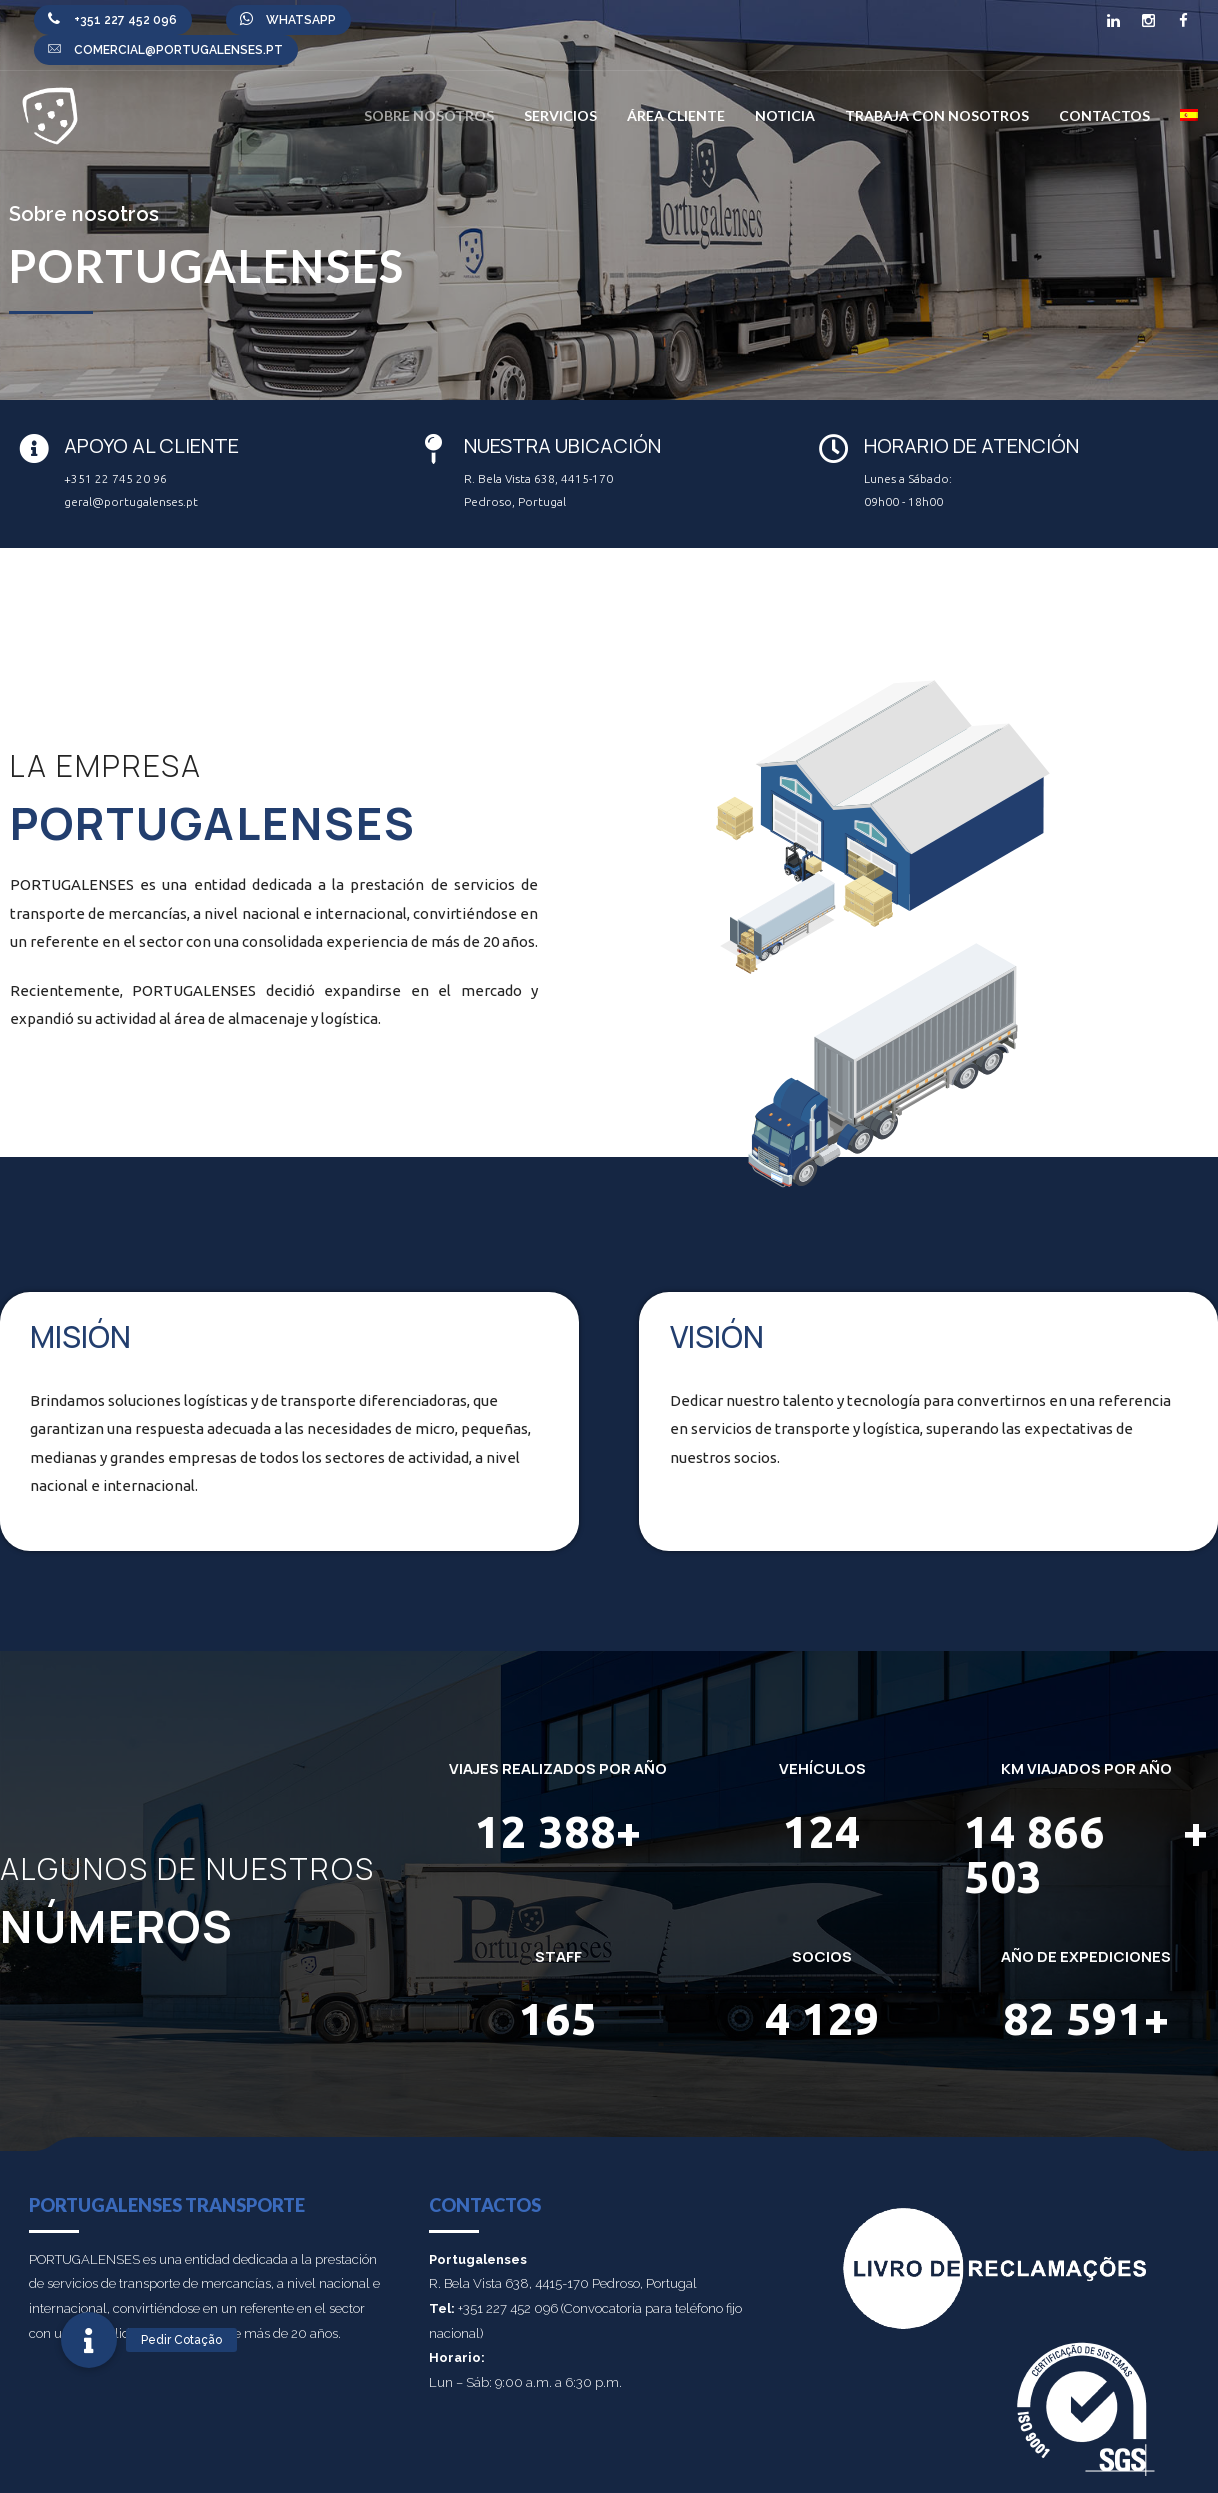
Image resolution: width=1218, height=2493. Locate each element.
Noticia (785, 115)
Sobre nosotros (429, 115)
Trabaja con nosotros (937, 115)
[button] (89, 2340)
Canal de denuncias (772, 2473)
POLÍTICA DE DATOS (1075, 2473)
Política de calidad (965, 2473)
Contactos (1104, 115)
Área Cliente (676, 115)
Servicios (560, 115)
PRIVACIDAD (870, 2473)
